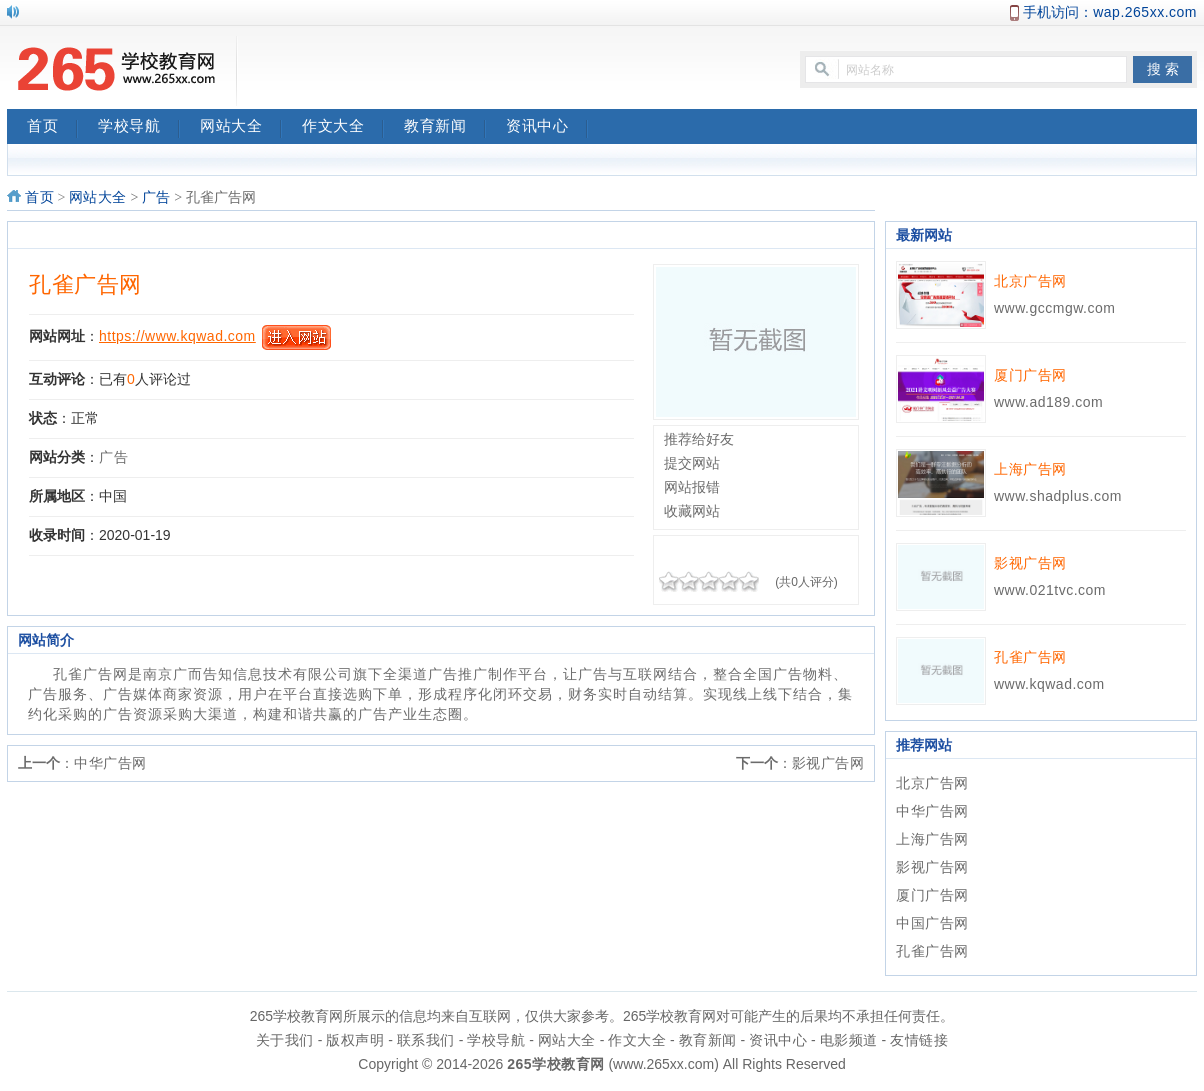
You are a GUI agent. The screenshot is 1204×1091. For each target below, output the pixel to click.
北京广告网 (1030, 281)
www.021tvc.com (1050, 590)
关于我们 (285, 1040)
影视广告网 (828, 763)
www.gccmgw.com (1054, 308)
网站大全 (241, 128)
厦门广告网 (1030, 375)
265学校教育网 (555, 1064)
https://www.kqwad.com (177, 336)
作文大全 (343, 128)
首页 (52, 128)
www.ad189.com (1048, 402)
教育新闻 (445, 128)
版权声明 (355, 1040)
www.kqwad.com (1049, 684)
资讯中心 (547, 128)
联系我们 (426, 1040)
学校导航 (139, 128)
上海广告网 (1030, 469)
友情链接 (919, 1040)
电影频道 (849, 1040)
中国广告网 (932, 923)
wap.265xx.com (1145, 12)
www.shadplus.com (1058, 496)
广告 (156, 197)
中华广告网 (110, 763)
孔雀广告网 (85, 284)
